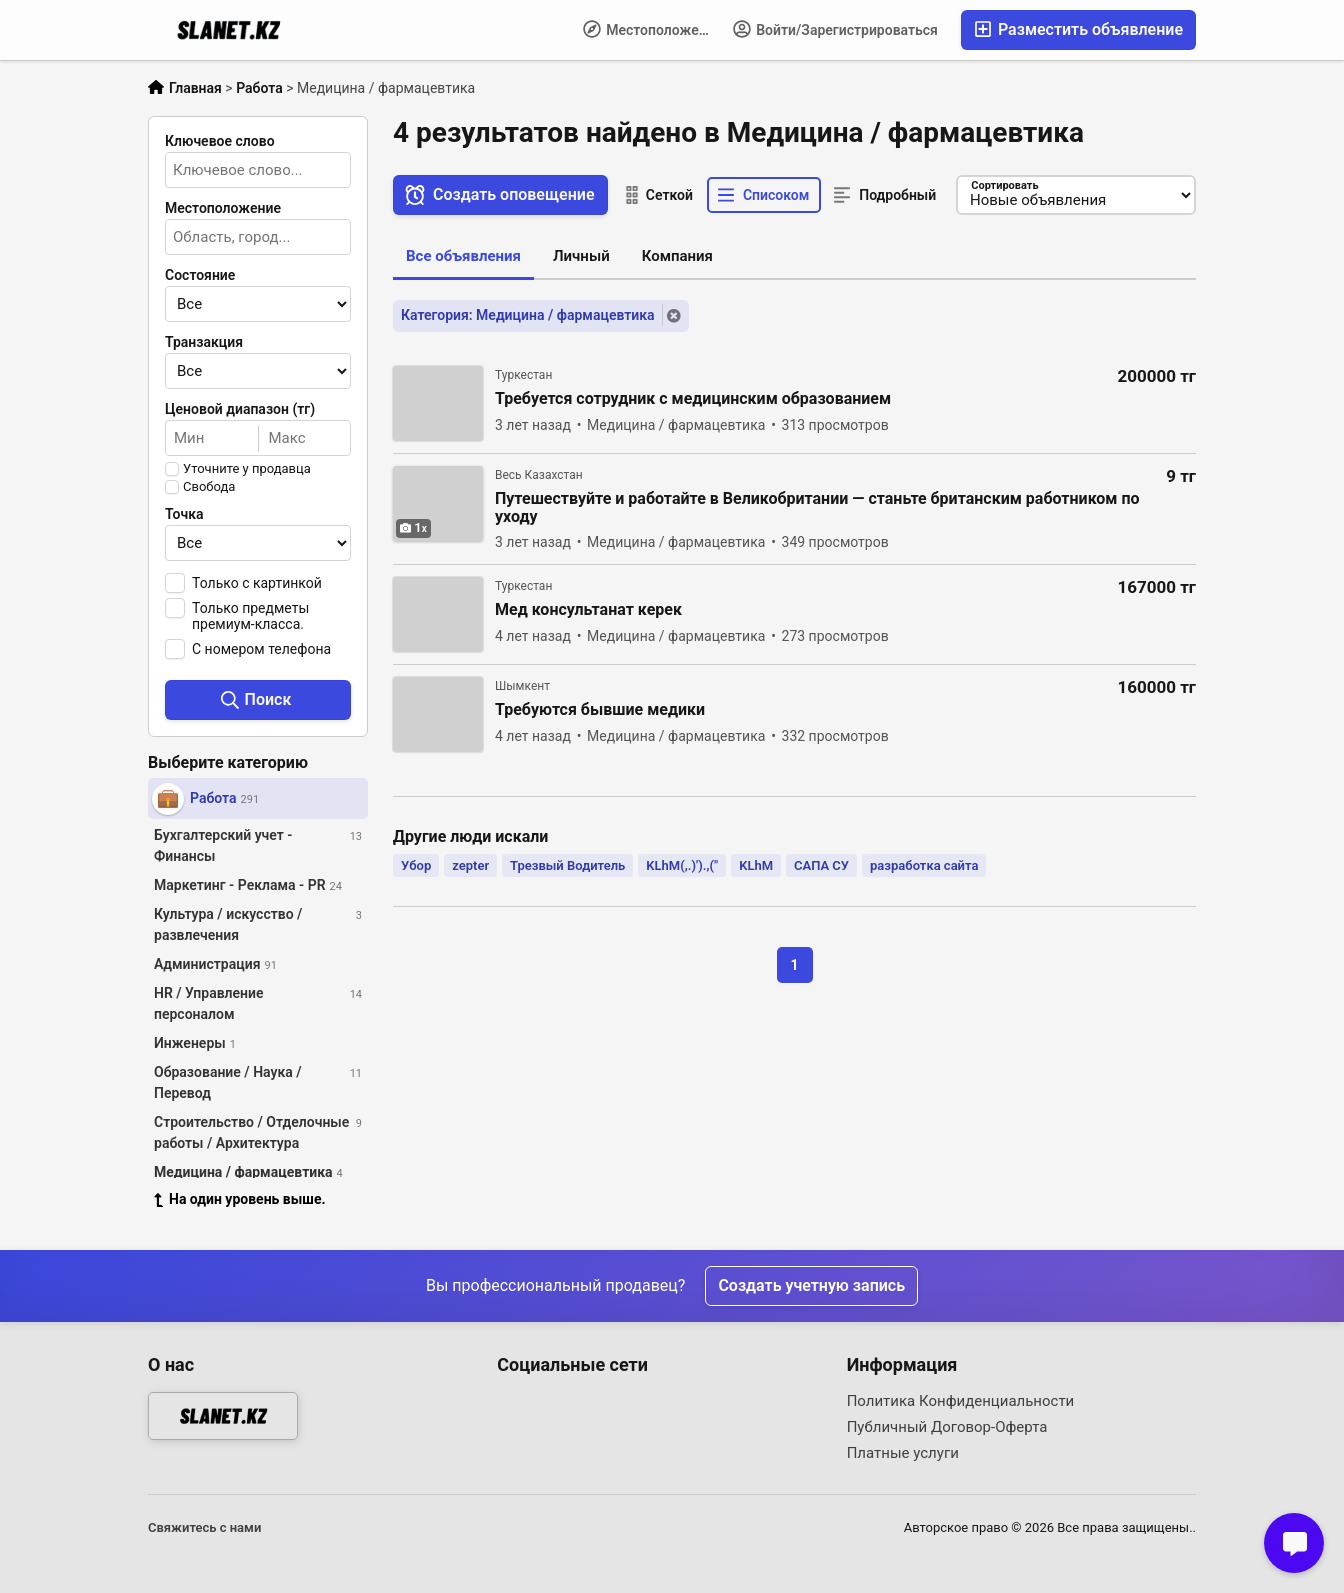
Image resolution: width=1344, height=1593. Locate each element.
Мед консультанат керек (588, 610)
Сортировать (1004, 185)
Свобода (209, 487)
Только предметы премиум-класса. (250, 616)
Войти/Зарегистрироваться (835, 29)
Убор (416, 865)
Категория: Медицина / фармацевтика (528, 315)
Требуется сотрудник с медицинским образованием (693, 399)
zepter (470, 865)
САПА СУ (821, 865)
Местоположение (652, 29)
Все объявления (463, 256)
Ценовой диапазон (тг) (240, 409)
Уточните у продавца (247, 469)
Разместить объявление (1078, 29)
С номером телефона (261, 649)
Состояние (200, 275)
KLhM (756, 865)
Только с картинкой (257, 583)
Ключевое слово (220, 141)
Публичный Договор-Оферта (947, 1427)
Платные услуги (903, 1453)
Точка (184, 514)
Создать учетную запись (811, 1285)
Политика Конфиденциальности (961, 1401)
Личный (581, 256)
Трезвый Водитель (567, 865)
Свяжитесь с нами (204, 1527)
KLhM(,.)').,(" (682, 865)
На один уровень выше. (240, 1199)
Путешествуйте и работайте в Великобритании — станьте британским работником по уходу (817, 508)
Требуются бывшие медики (600, 710)
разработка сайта (924, 865)
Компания (677, 256)
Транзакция (204, 342)
